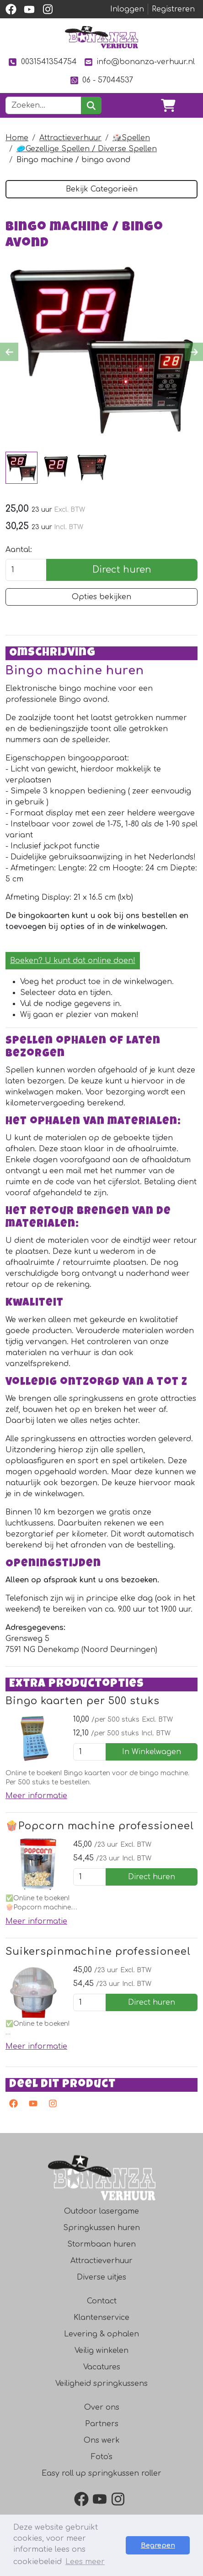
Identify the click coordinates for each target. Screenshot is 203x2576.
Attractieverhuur (70, 138)
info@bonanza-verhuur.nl (139, 62)
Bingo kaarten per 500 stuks (82, 1700)
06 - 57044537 (101, 80)
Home (16, 138)
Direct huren (121, 569)
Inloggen (127, 9)
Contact (102, 2301)
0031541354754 (42, 62)
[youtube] (29, 9)
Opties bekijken (101, 597)
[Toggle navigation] (190, 105)
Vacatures (101, 2367)
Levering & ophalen (101, 2334)
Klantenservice (101, 2317)
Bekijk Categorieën (102, 189)
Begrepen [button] (158, 2545)
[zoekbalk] (43, 105)
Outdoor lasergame (101, 2211)
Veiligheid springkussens (101, 2383)
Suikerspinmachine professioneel (98, 1951)
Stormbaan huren (101, 2244)
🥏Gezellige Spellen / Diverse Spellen (86, 149)
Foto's (101, 2457)
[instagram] (47, 9)
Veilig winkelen (101, 2350)
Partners (101, 2424)
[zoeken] (91, 105)
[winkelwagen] (168, 105)
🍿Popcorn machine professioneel (99, 1826)
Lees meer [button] (85, 2562)
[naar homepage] (101, 37)
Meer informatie (36, 1796)
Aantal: (18, 550)
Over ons (101, 2407)
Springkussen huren (101, 2228)
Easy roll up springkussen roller (101, 2473)
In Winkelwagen (151, 1752)
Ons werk (102, 2440)
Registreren (173, 9)
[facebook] (10, 9)
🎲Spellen (131, 138)
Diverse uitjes (101, 2277)
